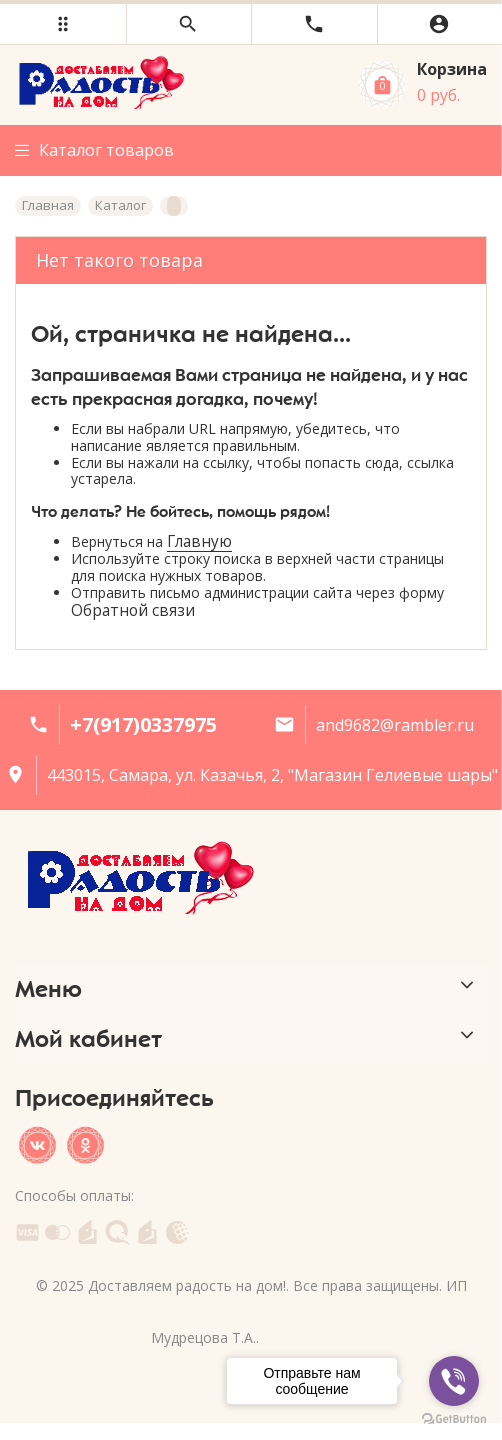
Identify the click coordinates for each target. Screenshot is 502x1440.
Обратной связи (133, 610)
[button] (63, 24)
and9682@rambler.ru (395, 725)
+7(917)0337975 (143, 724)
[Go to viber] (454, 1381)
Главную (199, 541)
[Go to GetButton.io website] (454, 1419)
